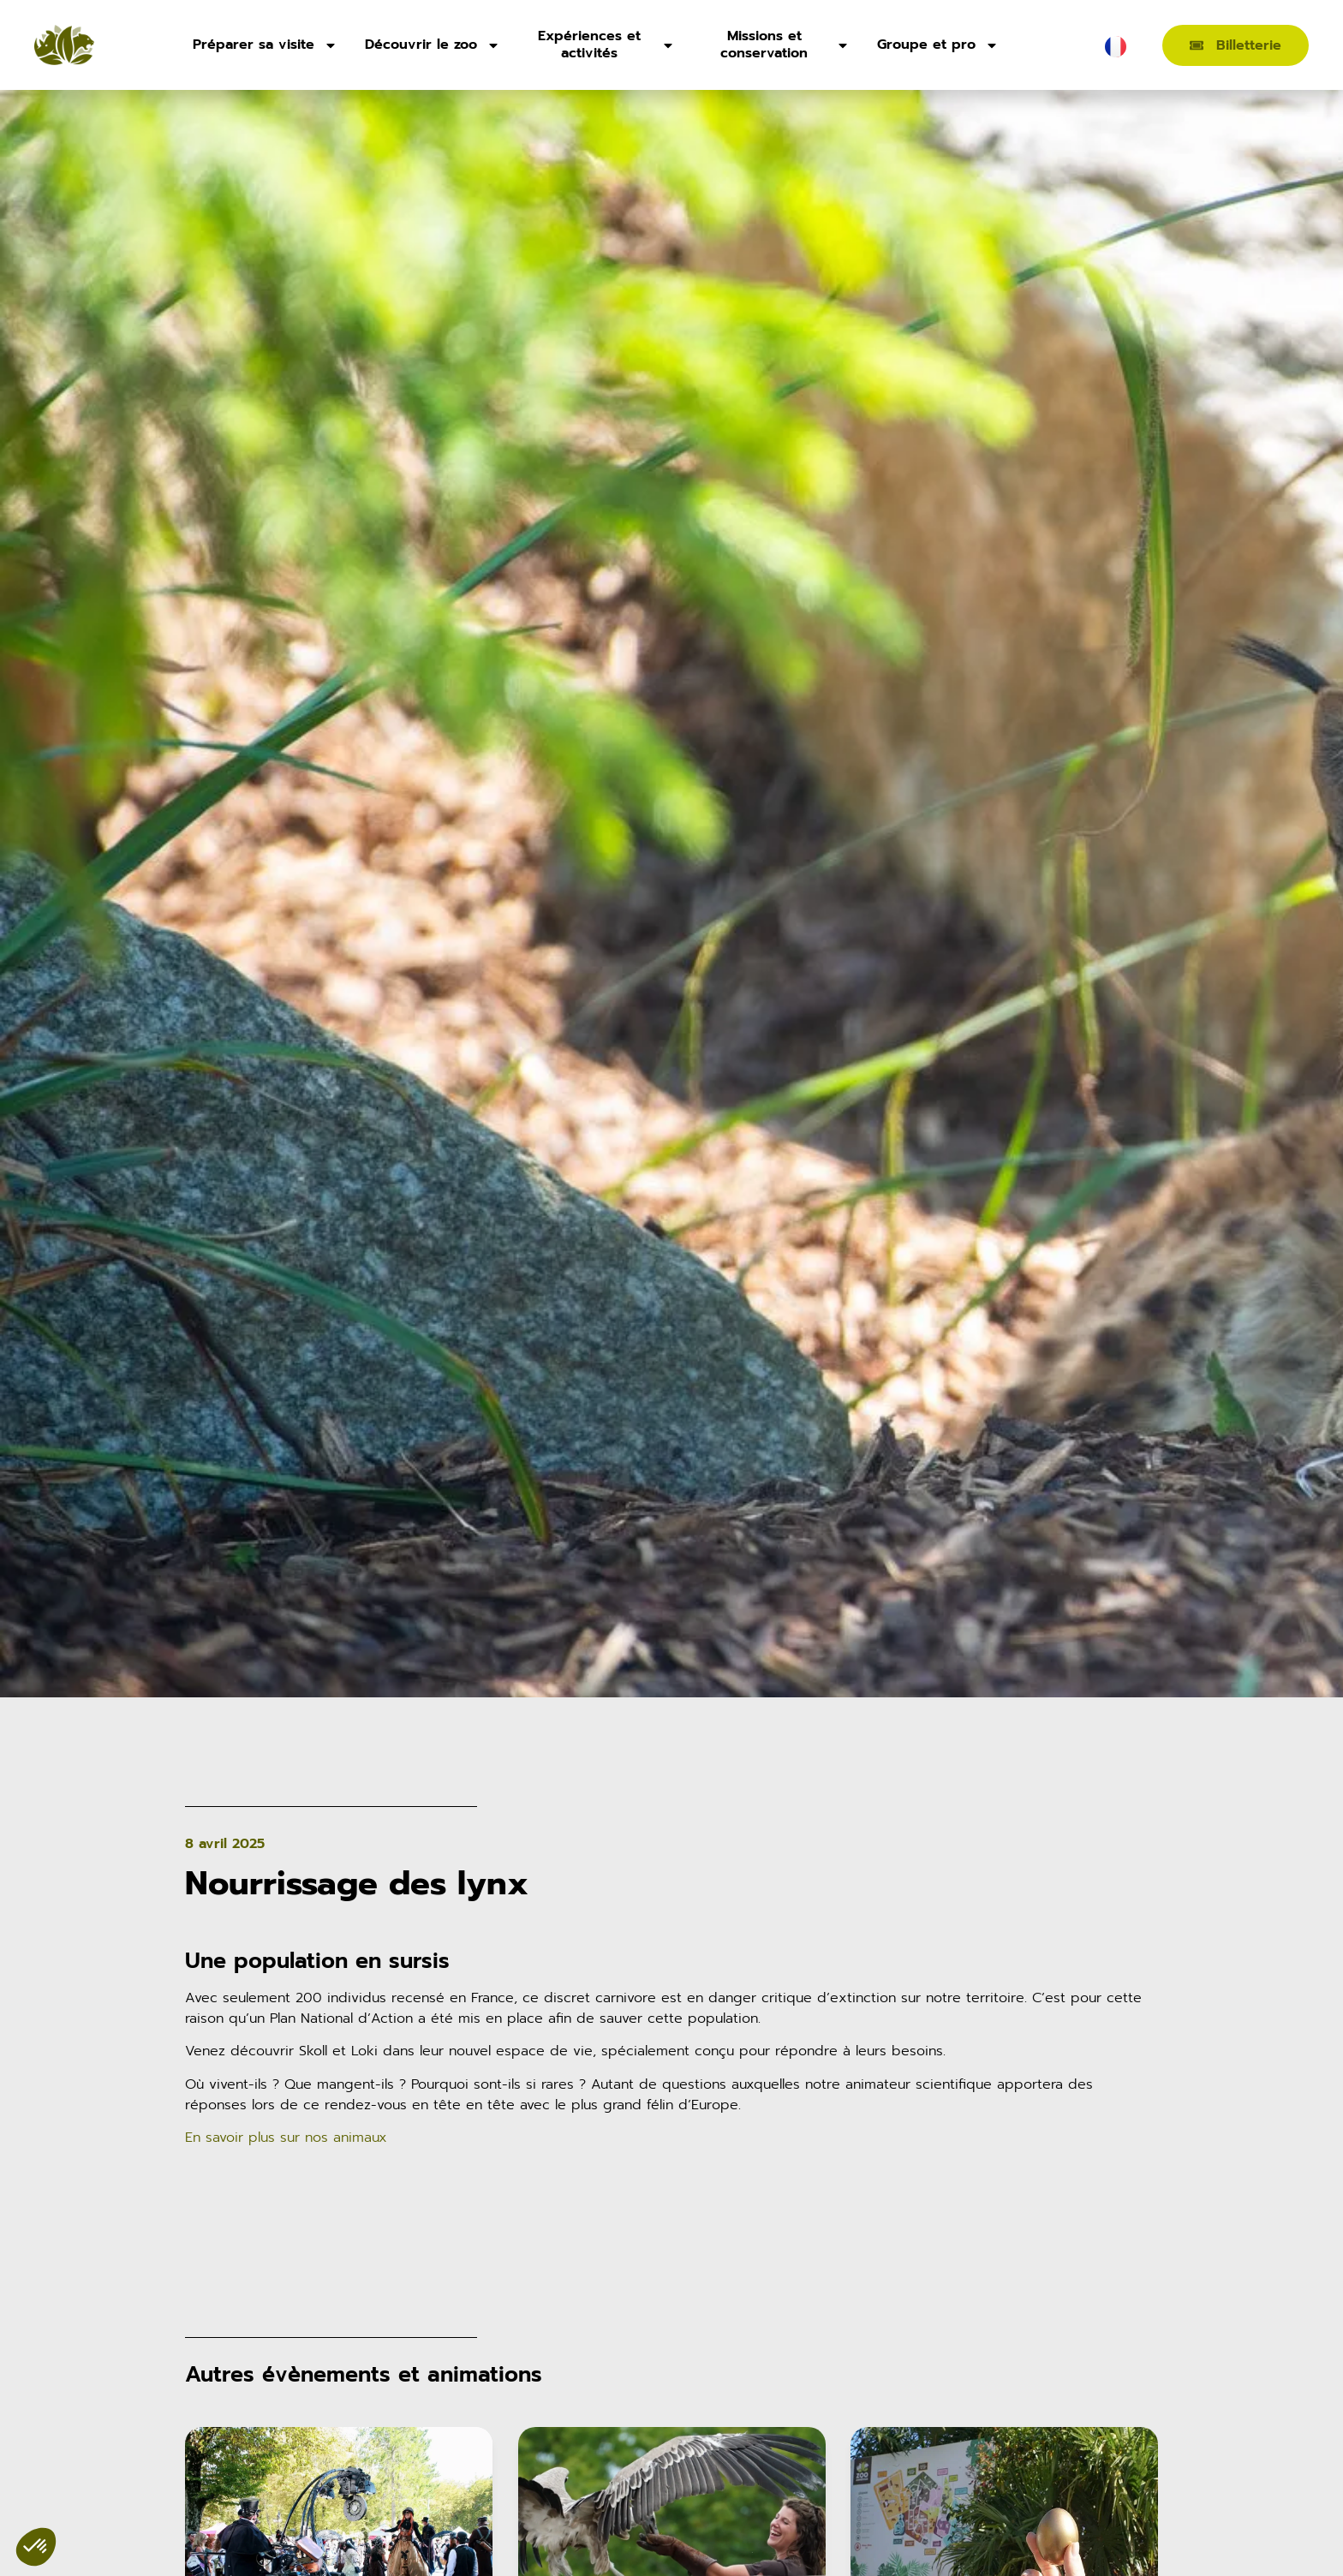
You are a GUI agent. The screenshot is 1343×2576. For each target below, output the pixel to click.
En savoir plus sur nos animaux (286, 2137)
